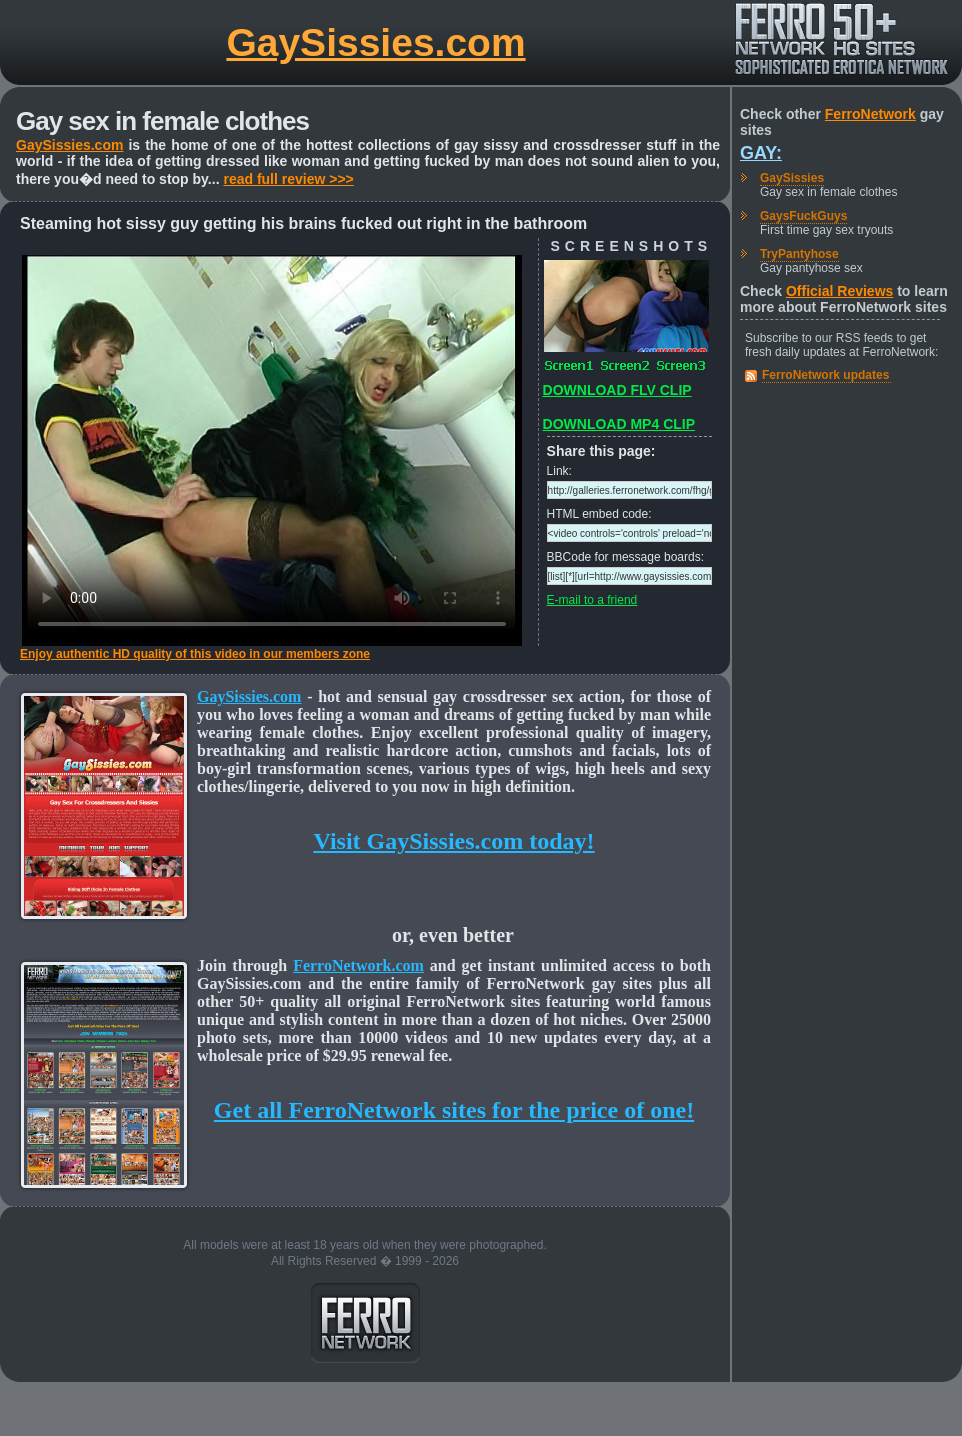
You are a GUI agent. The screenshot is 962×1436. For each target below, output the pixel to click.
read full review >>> (288, 179)
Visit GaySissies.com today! (453, 841)
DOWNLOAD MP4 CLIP (619, 424)
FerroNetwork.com (358, 965)
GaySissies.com (375, 42)
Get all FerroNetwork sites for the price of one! (454, 1110)
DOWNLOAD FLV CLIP (617, 390)
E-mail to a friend (592, 600)
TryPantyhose (799, 254)
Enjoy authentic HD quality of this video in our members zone (195, 654)
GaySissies (792, 178)
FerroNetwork (870, 114)
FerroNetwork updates (825, 375)
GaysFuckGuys (803, 216)
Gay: (761, 153)
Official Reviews (839, 291)
